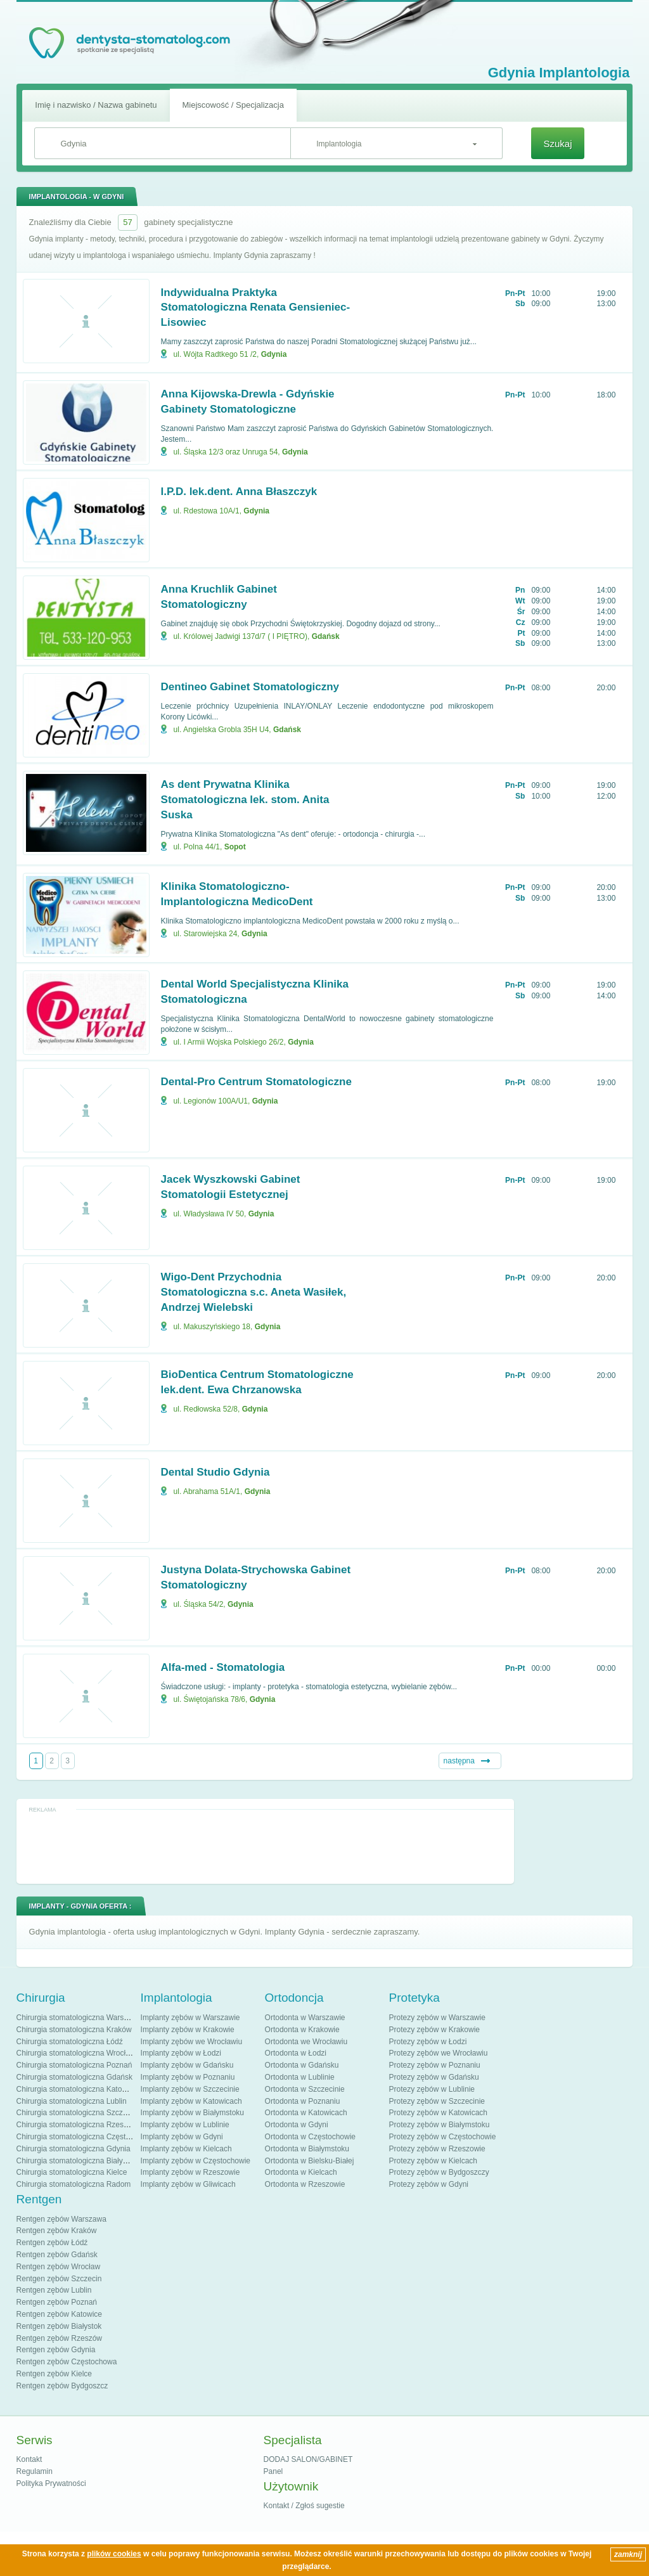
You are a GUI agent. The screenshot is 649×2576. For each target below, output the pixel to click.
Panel (273, 2471)
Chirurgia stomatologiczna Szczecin (76, 2112)
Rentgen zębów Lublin (54, 2290)
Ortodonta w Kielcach (301, 2172)
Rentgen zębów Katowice (59, 2314)
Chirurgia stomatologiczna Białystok (76, 2160)
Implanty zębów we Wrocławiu (192, 2041)
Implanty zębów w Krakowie (188, 2029)
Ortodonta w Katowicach (306, 2112)
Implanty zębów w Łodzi (181, 2053)
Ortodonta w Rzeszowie (305, 2184)
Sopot (235, 846)
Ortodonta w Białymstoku (307, 2148)
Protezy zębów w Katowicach (438, 2112)
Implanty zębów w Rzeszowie (190, 2172)
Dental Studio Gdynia (215, 1472)
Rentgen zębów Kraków (56, 2230)
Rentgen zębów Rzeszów (59, 2338)
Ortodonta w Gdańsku (302, 2065)
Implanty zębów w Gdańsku (187, 2065)
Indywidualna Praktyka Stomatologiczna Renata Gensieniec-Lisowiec (255, 308)
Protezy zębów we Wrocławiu (438, 2053)
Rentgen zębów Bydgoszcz (62, 2385)
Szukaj (557, 143)
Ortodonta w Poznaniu (302, 2101)
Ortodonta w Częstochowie (310, 2136)
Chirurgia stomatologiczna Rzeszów (77, 2124)
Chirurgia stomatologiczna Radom (73, 2184)
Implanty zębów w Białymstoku (192, 2112)
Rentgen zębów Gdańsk (57, 2254)
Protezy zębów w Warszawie (437, 2017)
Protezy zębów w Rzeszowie (437, 2148)
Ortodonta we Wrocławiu (306, 2041)
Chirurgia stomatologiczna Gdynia (73, 2148)
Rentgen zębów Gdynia (56, 2349)
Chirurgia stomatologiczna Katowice (77, 2089)
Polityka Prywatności (51, 2483)
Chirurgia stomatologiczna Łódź (69, 2041)
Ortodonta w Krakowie (302, 2029)
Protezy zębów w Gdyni (428, 2184)
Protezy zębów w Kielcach (433, 2160)
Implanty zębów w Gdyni (182, 2136)
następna (459, 1760)
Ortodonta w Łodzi (295, 2053)
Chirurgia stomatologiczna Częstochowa (84, 2136)
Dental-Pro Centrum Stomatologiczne (256, 1082)
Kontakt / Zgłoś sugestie (304, 2505)
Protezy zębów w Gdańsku (434, 2077)
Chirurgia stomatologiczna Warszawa (79, 2017)
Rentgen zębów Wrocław (58, 2266)
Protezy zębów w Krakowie (434, 2029)
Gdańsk (326, 636)
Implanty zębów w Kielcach (186, 2148)
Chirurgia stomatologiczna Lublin (71, 2101)
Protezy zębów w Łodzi (428, 2041)
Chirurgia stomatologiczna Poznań (74, 2065)
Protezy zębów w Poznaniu (434, 2065)
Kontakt (29, 2459)
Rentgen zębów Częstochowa (66, 2361)
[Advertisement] (265, 1845)
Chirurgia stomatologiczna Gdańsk (74, 2077)
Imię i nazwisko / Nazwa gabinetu (96, 105)
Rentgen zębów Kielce (54, 2373)
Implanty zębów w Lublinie (185, 2124)
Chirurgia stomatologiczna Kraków (74, 2029)
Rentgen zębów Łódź (52, 2242)
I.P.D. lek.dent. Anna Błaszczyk (239, 492)
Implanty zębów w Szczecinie (190, 2089)
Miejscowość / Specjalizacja (233, 105)
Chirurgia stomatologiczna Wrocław (76, 2053)
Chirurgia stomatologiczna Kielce (71, 2172)
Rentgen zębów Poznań (56, 2302)
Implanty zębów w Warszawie (190, 2017)
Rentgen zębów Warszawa (61, 2219)
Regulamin (34, 2471)
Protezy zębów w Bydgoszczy (439, 2172)
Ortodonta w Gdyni (296, 2124)
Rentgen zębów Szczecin (59, 2278)
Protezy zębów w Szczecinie (437, 2101)
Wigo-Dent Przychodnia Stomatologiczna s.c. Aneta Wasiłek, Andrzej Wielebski (254, 1292)
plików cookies (114, 2553)
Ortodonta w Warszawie (305, 2017)
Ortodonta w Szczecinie (305, 2089)
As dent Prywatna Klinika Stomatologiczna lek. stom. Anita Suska (245, 799)
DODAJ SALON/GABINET (308, 2459)
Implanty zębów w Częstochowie (195, 2160)
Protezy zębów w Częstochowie (442, 2136)
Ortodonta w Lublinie (300, 2077)
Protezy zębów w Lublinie (432, 2089)
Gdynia (274, 354)
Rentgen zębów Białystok (59, 2326)
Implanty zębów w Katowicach (191, 2101)
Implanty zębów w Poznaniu (188, 2077)
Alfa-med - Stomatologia (223, 1667)
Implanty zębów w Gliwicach (188, 2184)
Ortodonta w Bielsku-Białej (309, 2160)
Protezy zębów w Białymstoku (439, 2124)
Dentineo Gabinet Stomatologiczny (250, 687)
